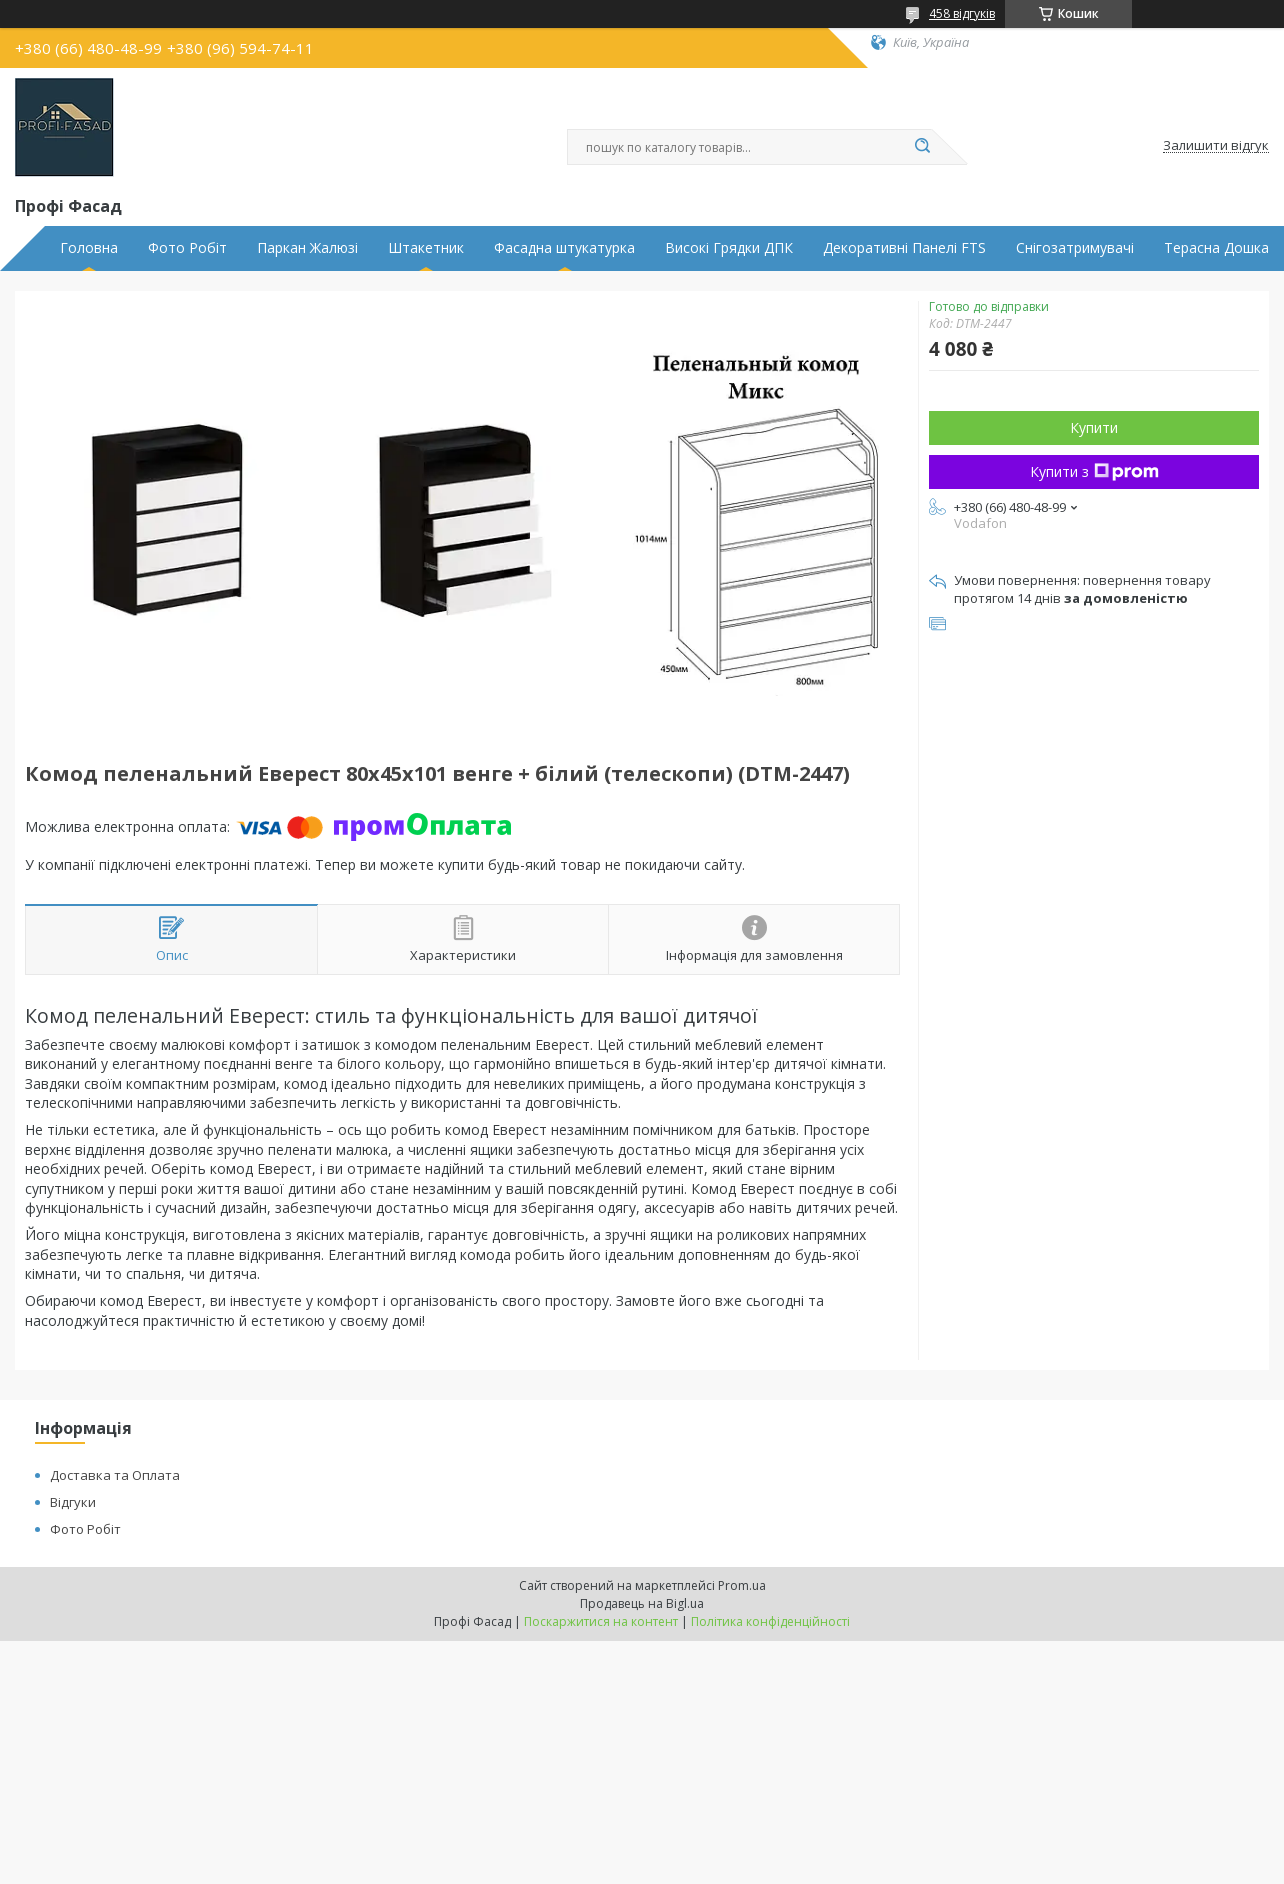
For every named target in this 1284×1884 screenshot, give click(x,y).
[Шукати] (922, 147)
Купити (1094, 427)
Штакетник (426, 248)
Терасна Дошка (1216, 248)
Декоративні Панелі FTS (904, 248)
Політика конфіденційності (770, 1621)
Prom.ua (742, 1585)
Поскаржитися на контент (601, 1621)
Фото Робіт (187, 248)
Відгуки (73, 1502)
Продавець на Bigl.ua (642, 1603)
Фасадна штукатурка (564, 248)
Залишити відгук (1216, 146)
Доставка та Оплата (115, 1475)
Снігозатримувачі (1075, 248)
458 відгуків (962, 13)
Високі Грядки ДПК (729, 248)
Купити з (1094, 471)
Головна (89, 248)
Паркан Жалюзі (307, 248)
